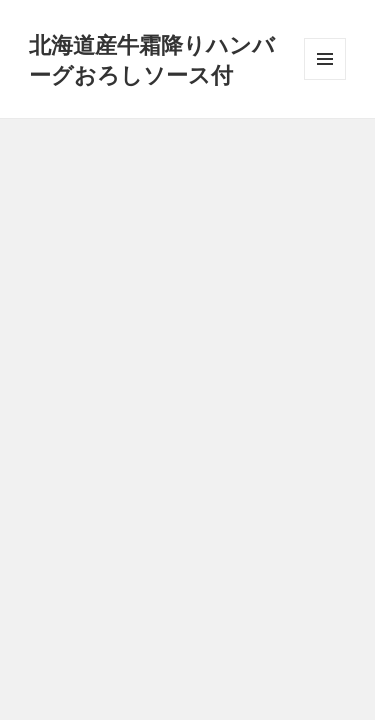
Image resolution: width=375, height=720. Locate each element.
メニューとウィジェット (325, 79)
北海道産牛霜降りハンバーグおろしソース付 (152, 59)
